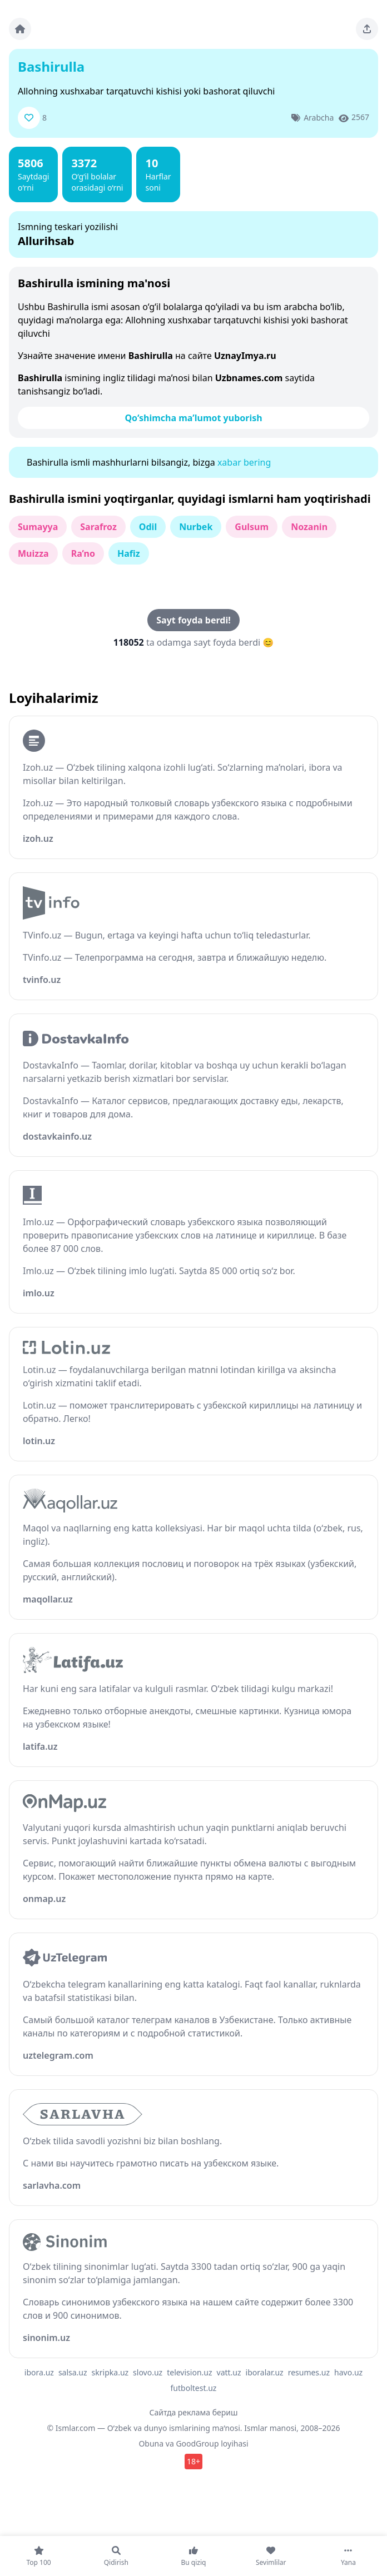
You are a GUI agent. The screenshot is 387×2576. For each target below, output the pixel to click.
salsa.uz (72, 2372)
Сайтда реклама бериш (194, 2412)
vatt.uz (229, 2372)
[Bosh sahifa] (20, 29)
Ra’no (83, 553)
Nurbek (195, 527)
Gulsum (252, 527)
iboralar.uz (265, 2372)
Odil (148, 527)
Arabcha (319, 117)
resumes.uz (309, 2372)
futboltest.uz (194, 2388)
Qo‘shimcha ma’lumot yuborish (193, 418)
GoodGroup (197, 2443)
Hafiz (128, 553)
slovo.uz (147, 2372)
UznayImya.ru (245, 356)
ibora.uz (39, 2372)
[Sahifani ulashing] (367, 29)
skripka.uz (110, 2372)
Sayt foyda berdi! (193, 620)
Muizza (33, 553)
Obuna (150, 2443)
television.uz (189, 2372)
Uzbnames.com (249, 378)
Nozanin (309, 527)
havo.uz (348, 2372)
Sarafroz (98, 527)
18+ (193, 2461)
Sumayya (38, 527)
